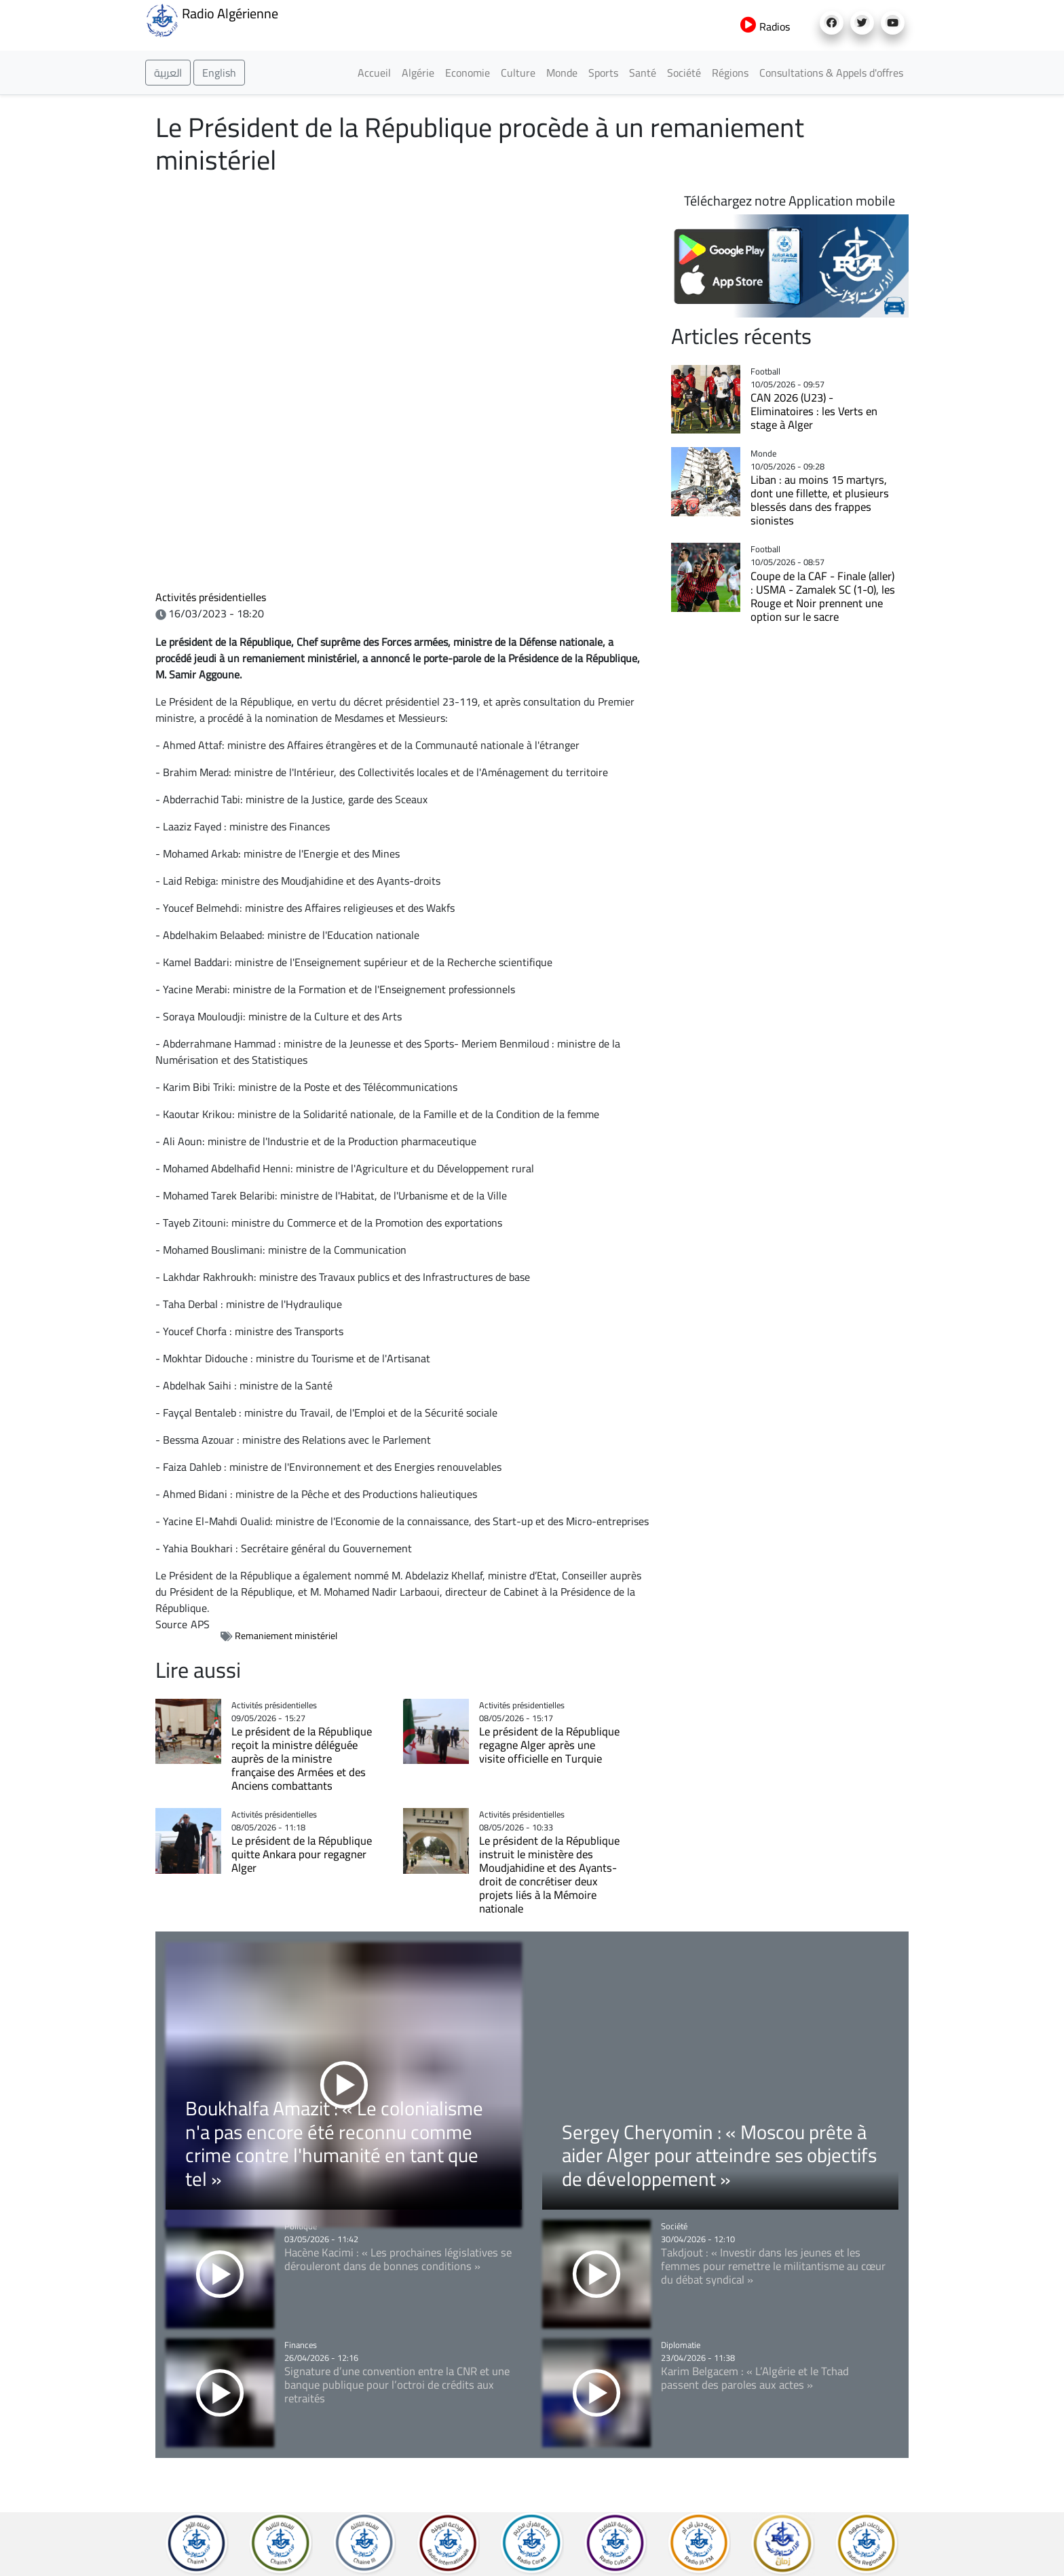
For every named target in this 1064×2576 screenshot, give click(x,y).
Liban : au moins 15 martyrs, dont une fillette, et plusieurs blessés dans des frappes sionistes (819, 500)
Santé (642, 72)
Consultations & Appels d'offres (831, 72)
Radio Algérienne (211, 19)
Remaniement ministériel (286, 1636)
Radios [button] (765, 26)
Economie (467, 72)
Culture (518, 72)
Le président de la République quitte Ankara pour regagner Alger (301, 1854)
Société (684, 72)
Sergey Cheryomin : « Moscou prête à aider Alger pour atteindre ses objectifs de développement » (719, 2155)
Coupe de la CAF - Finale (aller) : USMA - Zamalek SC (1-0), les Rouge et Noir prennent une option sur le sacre (822, 596)
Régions (730, 72)
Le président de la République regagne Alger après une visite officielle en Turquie (549, 1744)
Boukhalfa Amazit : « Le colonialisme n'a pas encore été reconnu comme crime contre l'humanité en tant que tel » (334, 2143)
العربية (168, 72)
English (219, 72)
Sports (603, 72)
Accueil (374, 72)
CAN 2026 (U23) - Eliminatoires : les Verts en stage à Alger (813, 411)
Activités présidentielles (210, 597)
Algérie (418, 72)
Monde (561, 72)
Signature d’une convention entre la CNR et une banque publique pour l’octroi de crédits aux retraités (397, 2384)
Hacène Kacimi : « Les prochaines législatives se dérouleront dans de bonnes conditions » (398, 2259)
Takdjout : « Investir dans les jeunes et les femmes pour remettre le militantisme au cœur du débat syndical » (773, 2266)
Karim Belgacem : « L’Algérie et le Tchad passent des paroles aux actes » (755, 2378)
